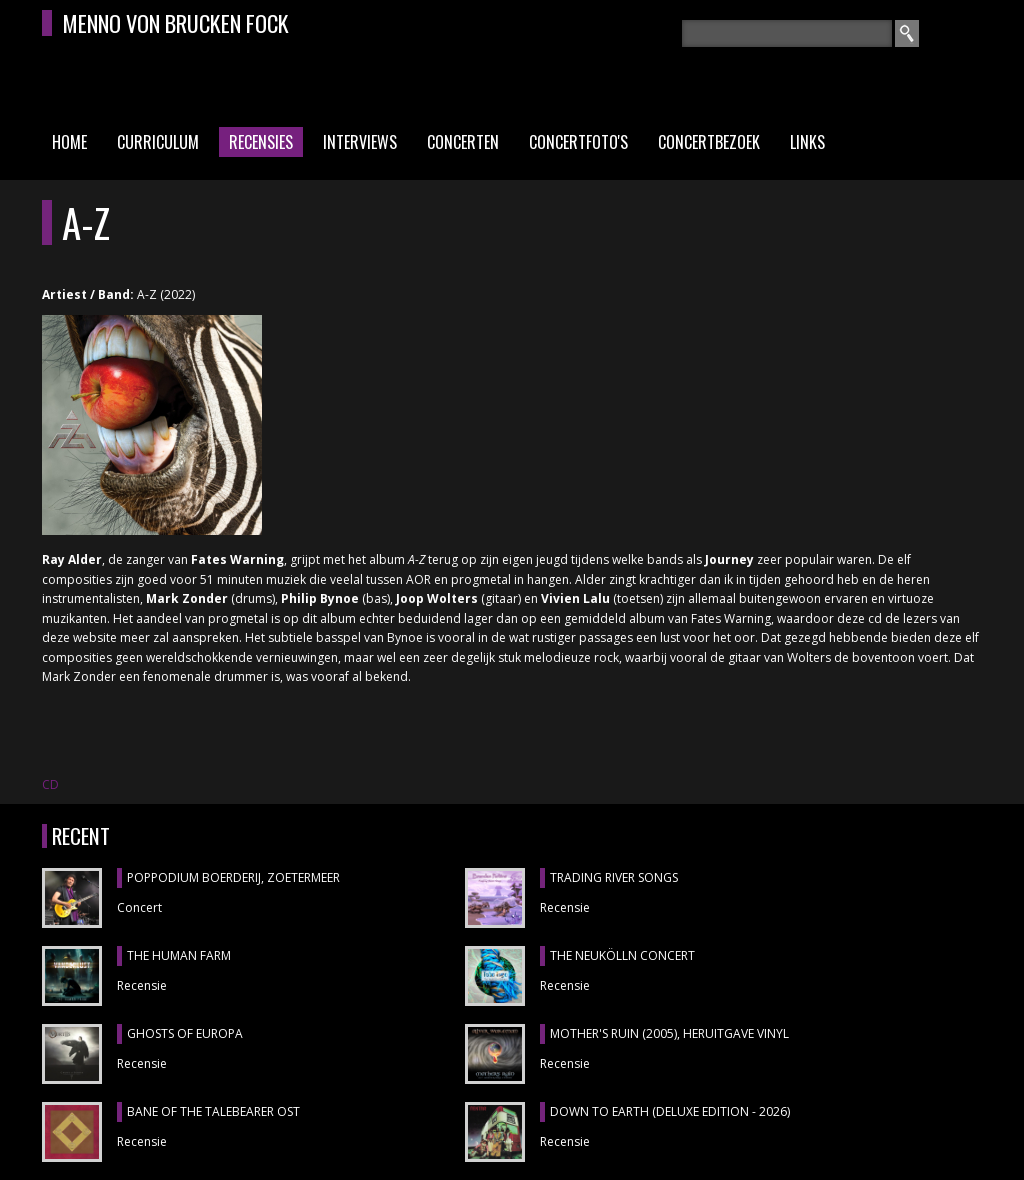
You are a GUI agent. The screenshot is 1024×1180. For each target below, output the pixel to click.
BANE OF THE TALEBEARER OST (213, 1111)
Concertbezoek (709, 142)
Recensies (261, 142)
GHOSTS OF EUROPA (185, 1033)
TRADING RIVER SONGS (614, 877)
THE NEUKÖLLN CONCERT (622, 955)
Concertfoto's (578, 142)
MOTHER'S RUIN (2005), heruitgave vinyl (669, 1033)
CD (50, 784)
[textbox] (787, 33)
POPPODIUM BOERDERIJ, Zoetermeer (233, 877)
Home (69, 142)
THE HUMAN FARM (179, 955)
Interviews (360, 142)
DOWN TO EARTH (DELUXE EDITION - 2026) (670, 1111)
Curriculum (158, 142)
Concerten (463, 142)
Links (807, 142)
